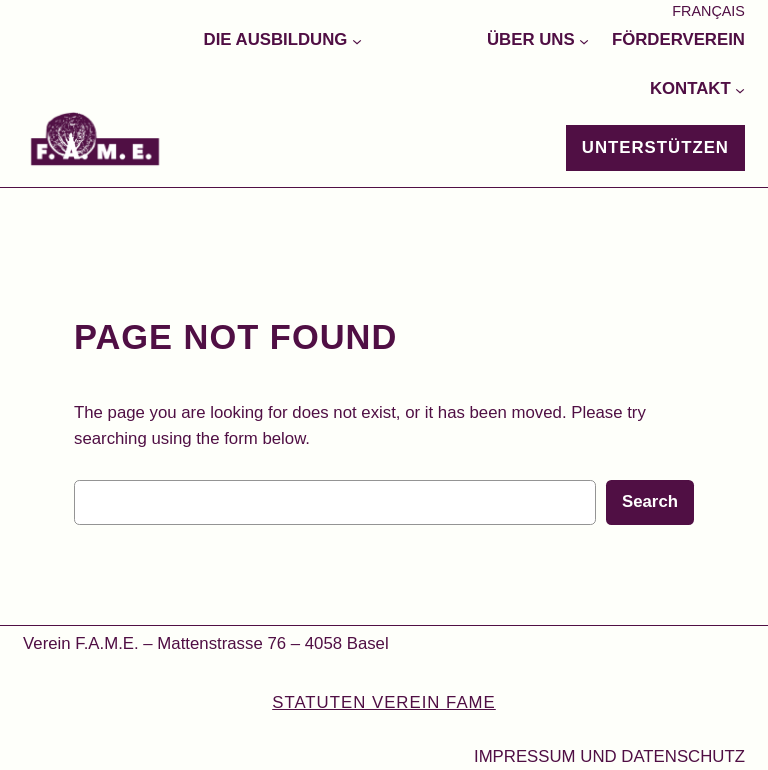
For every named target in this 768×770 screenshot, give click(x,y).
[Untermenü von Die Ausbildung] (357, 40)
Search (650, 501)
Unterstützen (655, 147)
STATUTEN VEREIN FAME (384, 702)
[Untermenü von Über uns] (584, 40)
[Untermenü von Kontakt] (740, 89)
